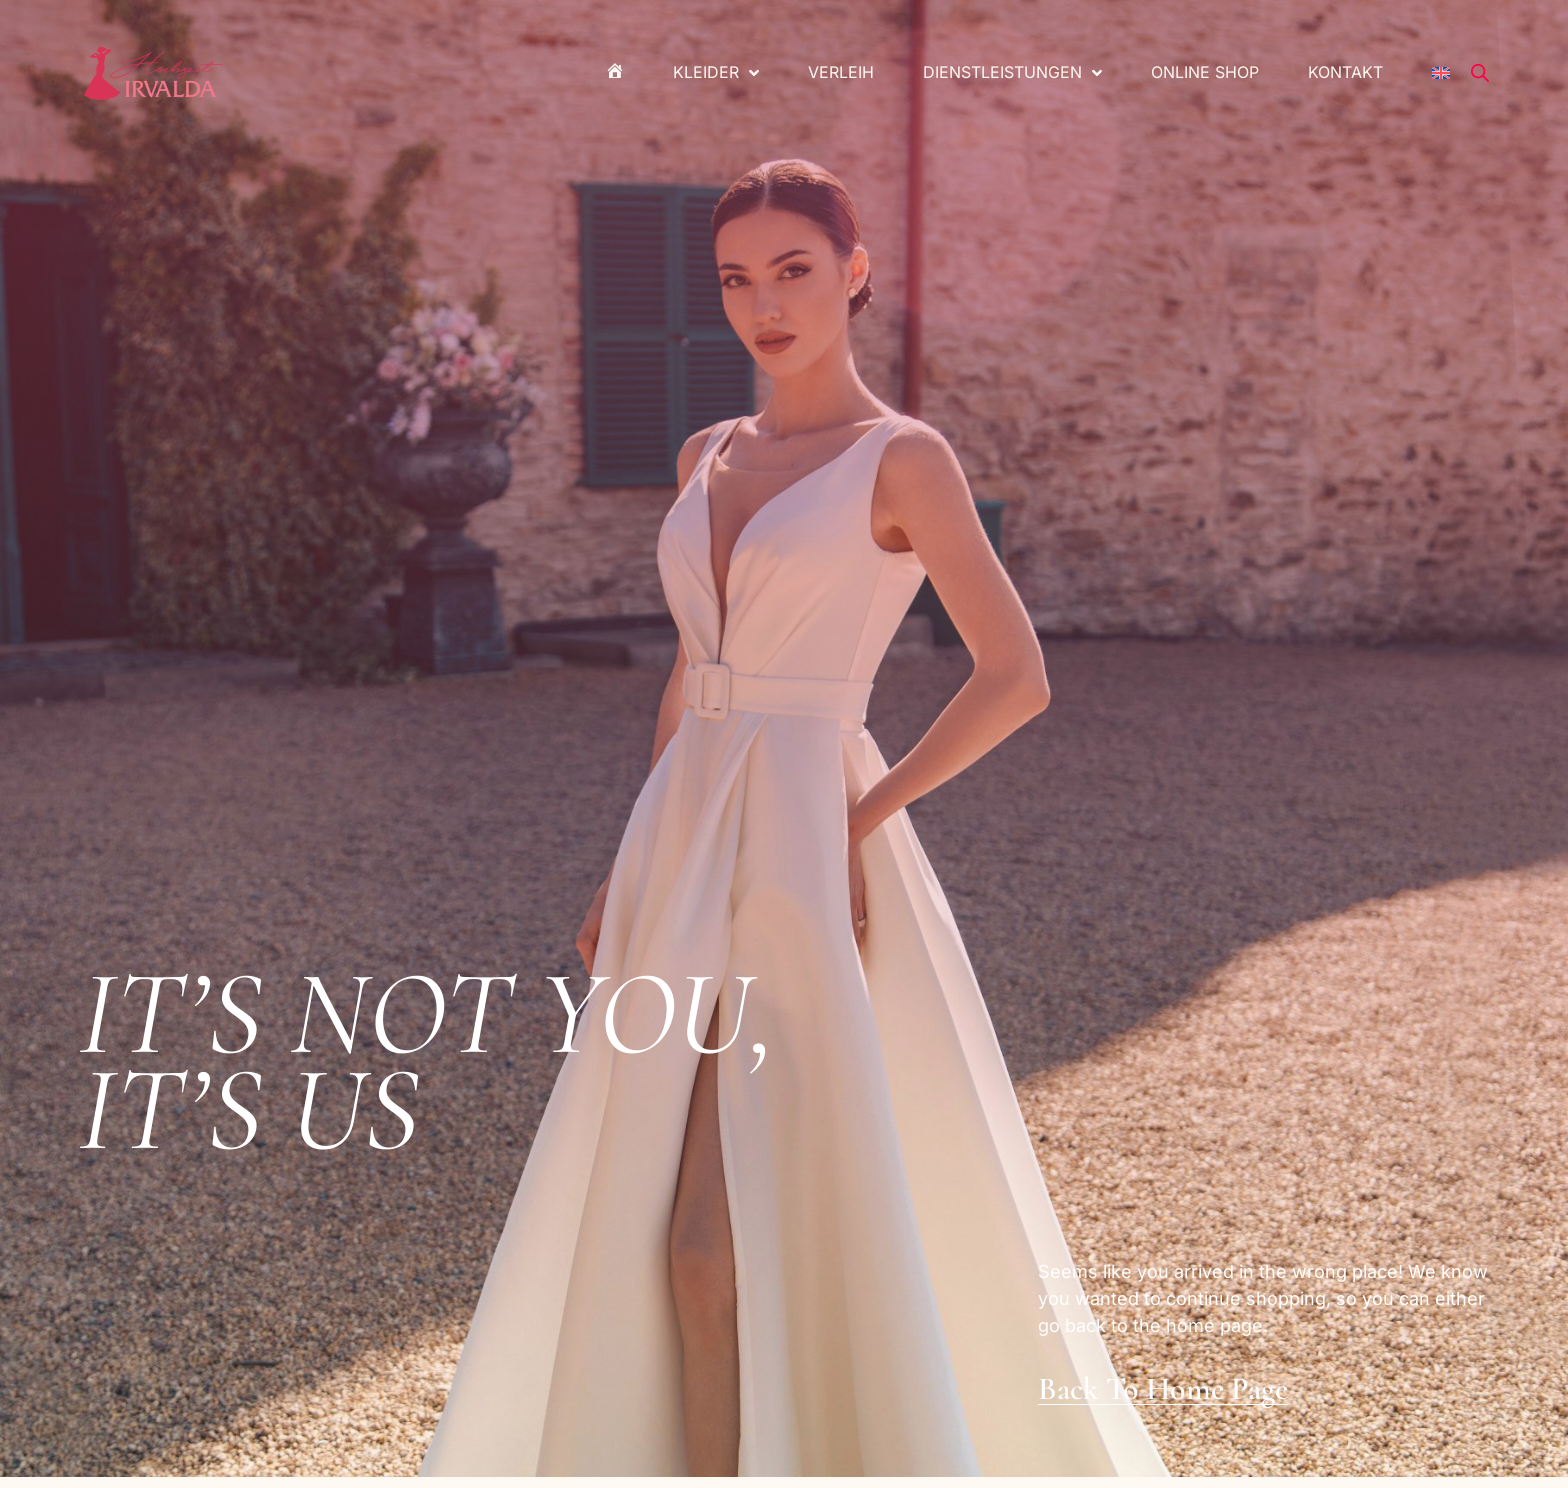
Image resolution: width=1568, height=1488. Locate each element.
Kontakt (1345, 72)
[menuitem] (1441, 73)
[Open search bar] (1480, 73)
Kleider (716, 73)
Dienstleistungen (1012, 73)
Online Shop (1205, 72)
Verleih (841, 72)
